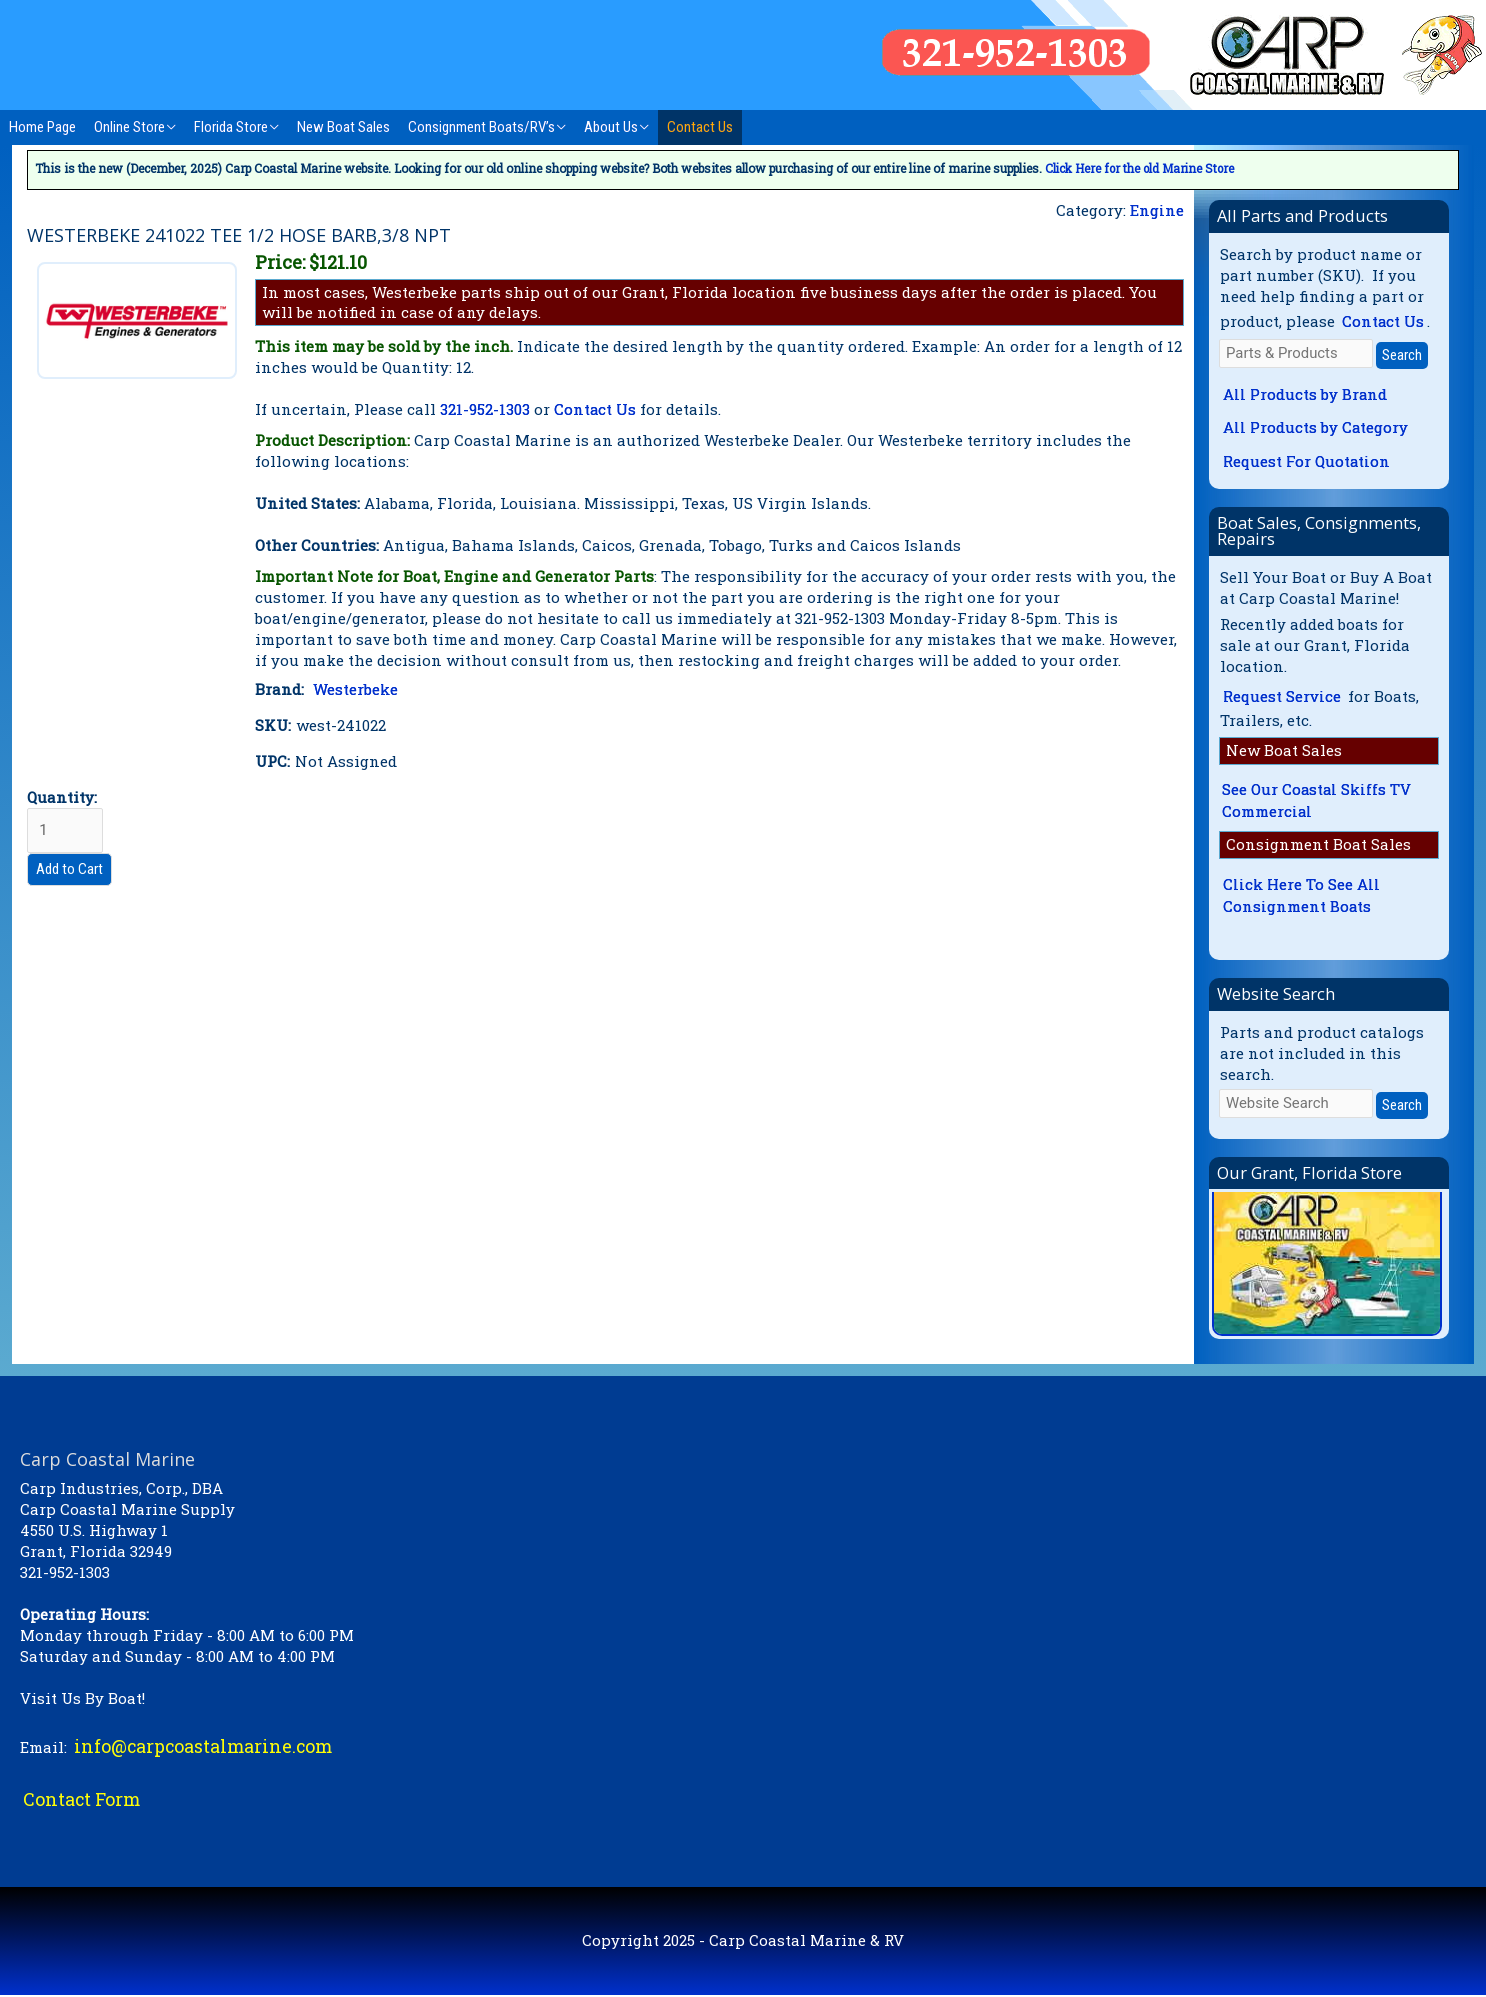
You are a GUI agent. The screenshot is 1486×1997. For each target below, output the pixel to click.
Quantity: (65, 820)
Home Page (42, 127)
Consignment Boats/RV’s (481, 127)
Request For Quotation (1307, 461)
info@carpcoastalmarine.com (205, 1747)
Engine (1157, 210)
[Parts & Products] (1296, 353)
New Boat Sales (343, 127)
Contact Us (700, 127)
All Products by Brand (1305, 394)
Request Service (1282, 697)
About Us (611, 127)
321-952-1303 (485, 409)
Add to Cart (69, 870)
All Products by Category (1316, 428)
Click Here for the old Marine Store (1142, 168)
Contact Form (82, 1801)
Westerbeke (355, 689)
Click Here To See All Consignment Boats (1301, 896)
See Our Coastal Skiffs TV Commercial (1317, 801)
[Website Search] (1296, 1104)
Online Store (129, 127)
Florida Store (231, 127)
